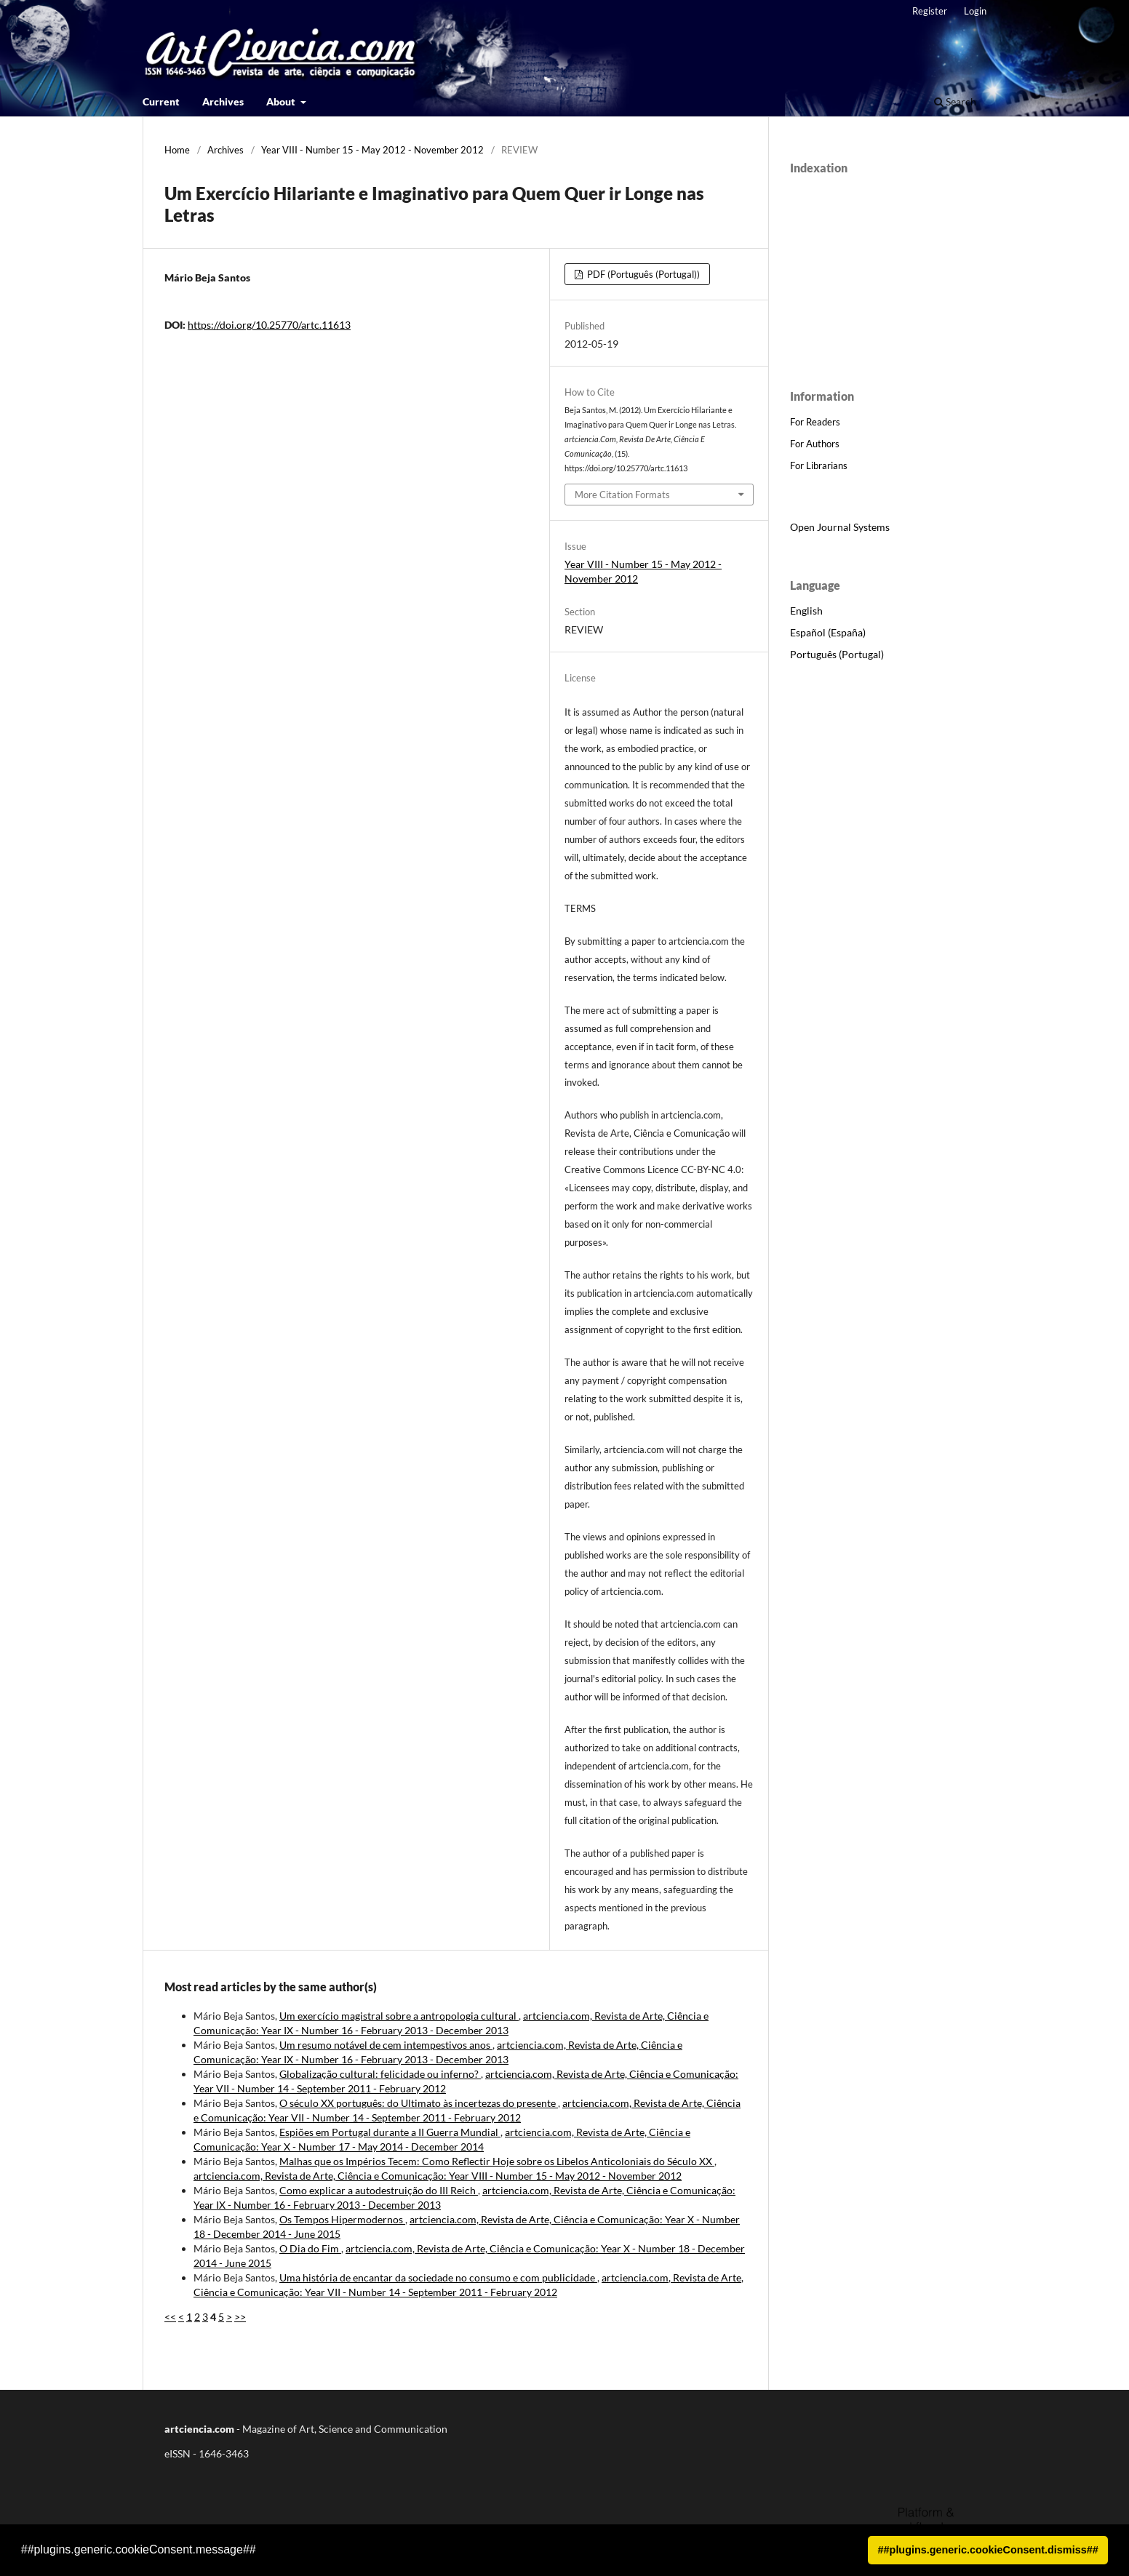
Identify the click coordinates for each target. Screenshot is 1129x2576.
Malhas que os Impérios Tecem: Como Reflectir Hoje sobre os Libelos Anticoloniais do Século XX (496, 2161)
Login (975, 11)
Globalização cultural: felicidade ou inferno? (380, 2074)
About (282, 101)
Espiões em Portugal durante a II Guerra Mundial (389, 2132)
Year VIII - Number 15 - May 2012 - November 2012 (372, 150)
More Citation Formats (622, 494)
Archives (223, 101)
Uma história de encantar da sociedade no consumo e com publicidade (438, 2277)
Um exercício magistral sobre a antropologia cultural (399, 2015)
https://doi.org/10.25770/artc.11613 (269, 325)
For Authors (814, 443)
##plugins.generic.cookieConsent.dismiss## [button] (988, 2550)
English (806, 610)
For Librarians (818, 465)
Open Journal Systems (840, 527)
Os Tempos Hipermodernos (342, 2219)
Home (177, 150)
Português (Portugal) (837, 654)
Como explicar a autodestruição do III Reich (378, 2190)
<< (170, 2317)
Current (161, 101)
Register (929, 11)
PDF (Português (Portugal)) (642, 274)
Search (955, 101)
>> (240, 2317)
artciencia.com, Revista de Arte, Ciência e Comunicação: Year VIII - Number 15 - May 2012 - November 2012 (438, 2175)
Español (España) (828, 632)
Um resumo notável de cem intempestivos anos (385, 2045)
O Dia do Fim (310, 2248)
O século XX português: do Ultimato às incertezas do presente (418, 2103)
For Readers (815, 422)
